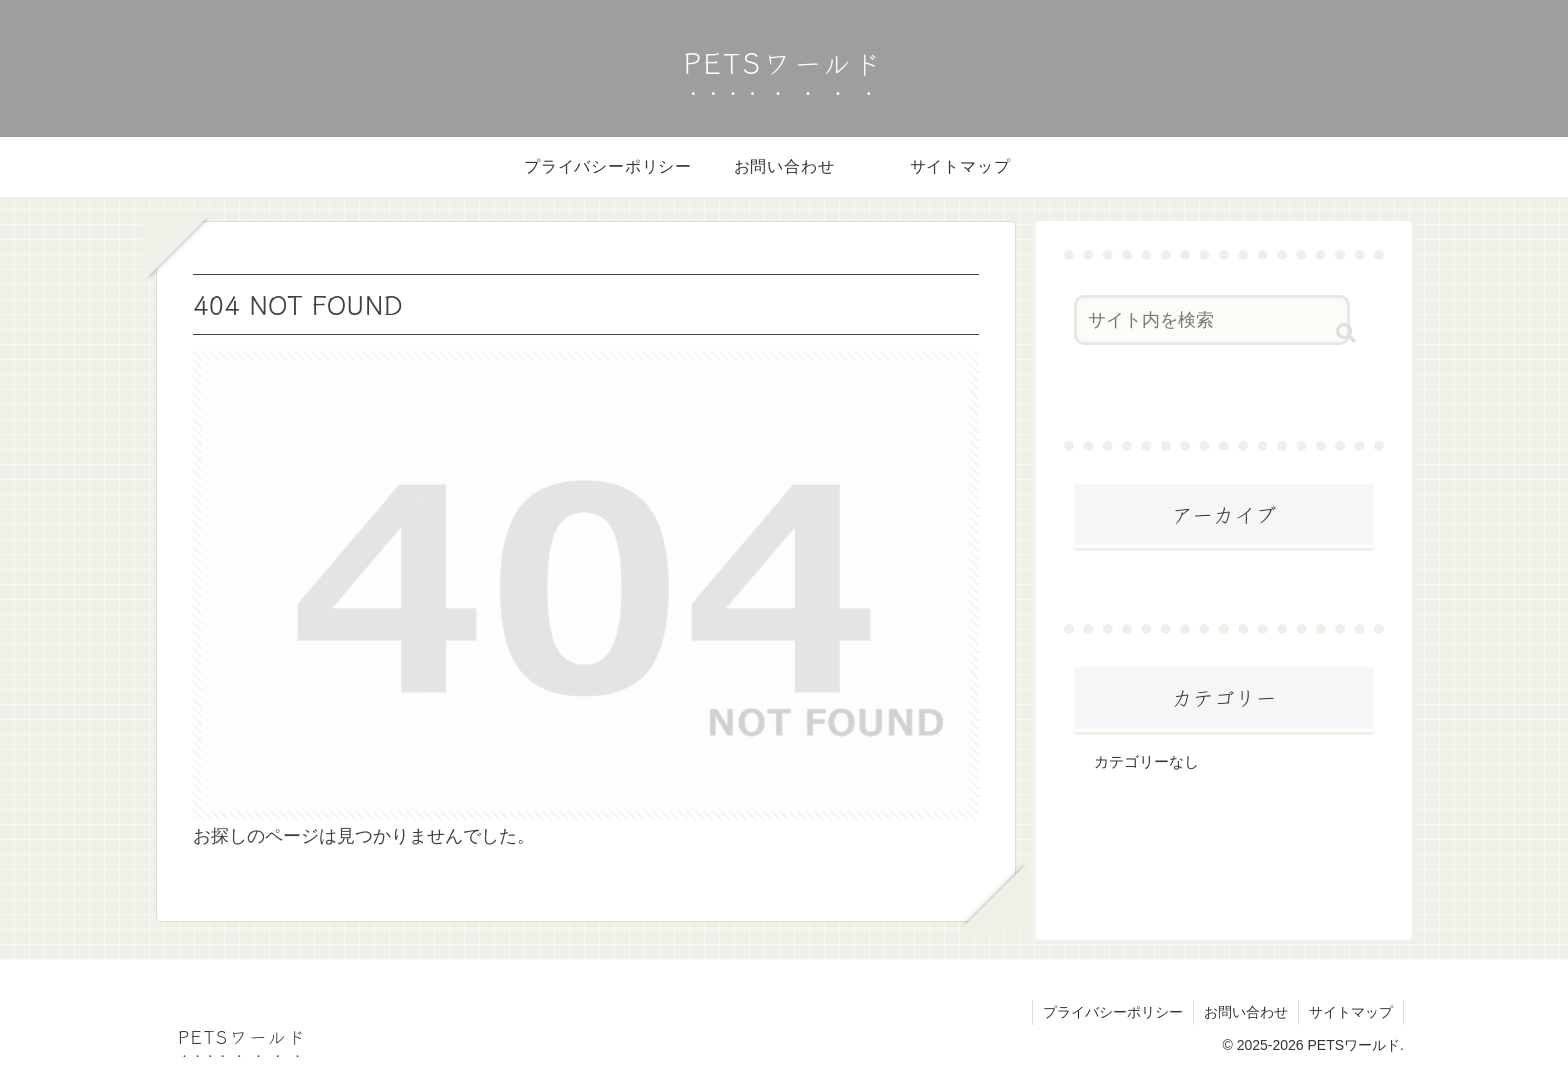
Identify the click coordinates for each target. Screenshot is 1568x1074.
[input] (1212, 320)
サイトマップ (1351, 1012)
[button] (1346, 333)
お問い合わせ (1246, 1012)
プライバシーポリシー (1113, 1012)
